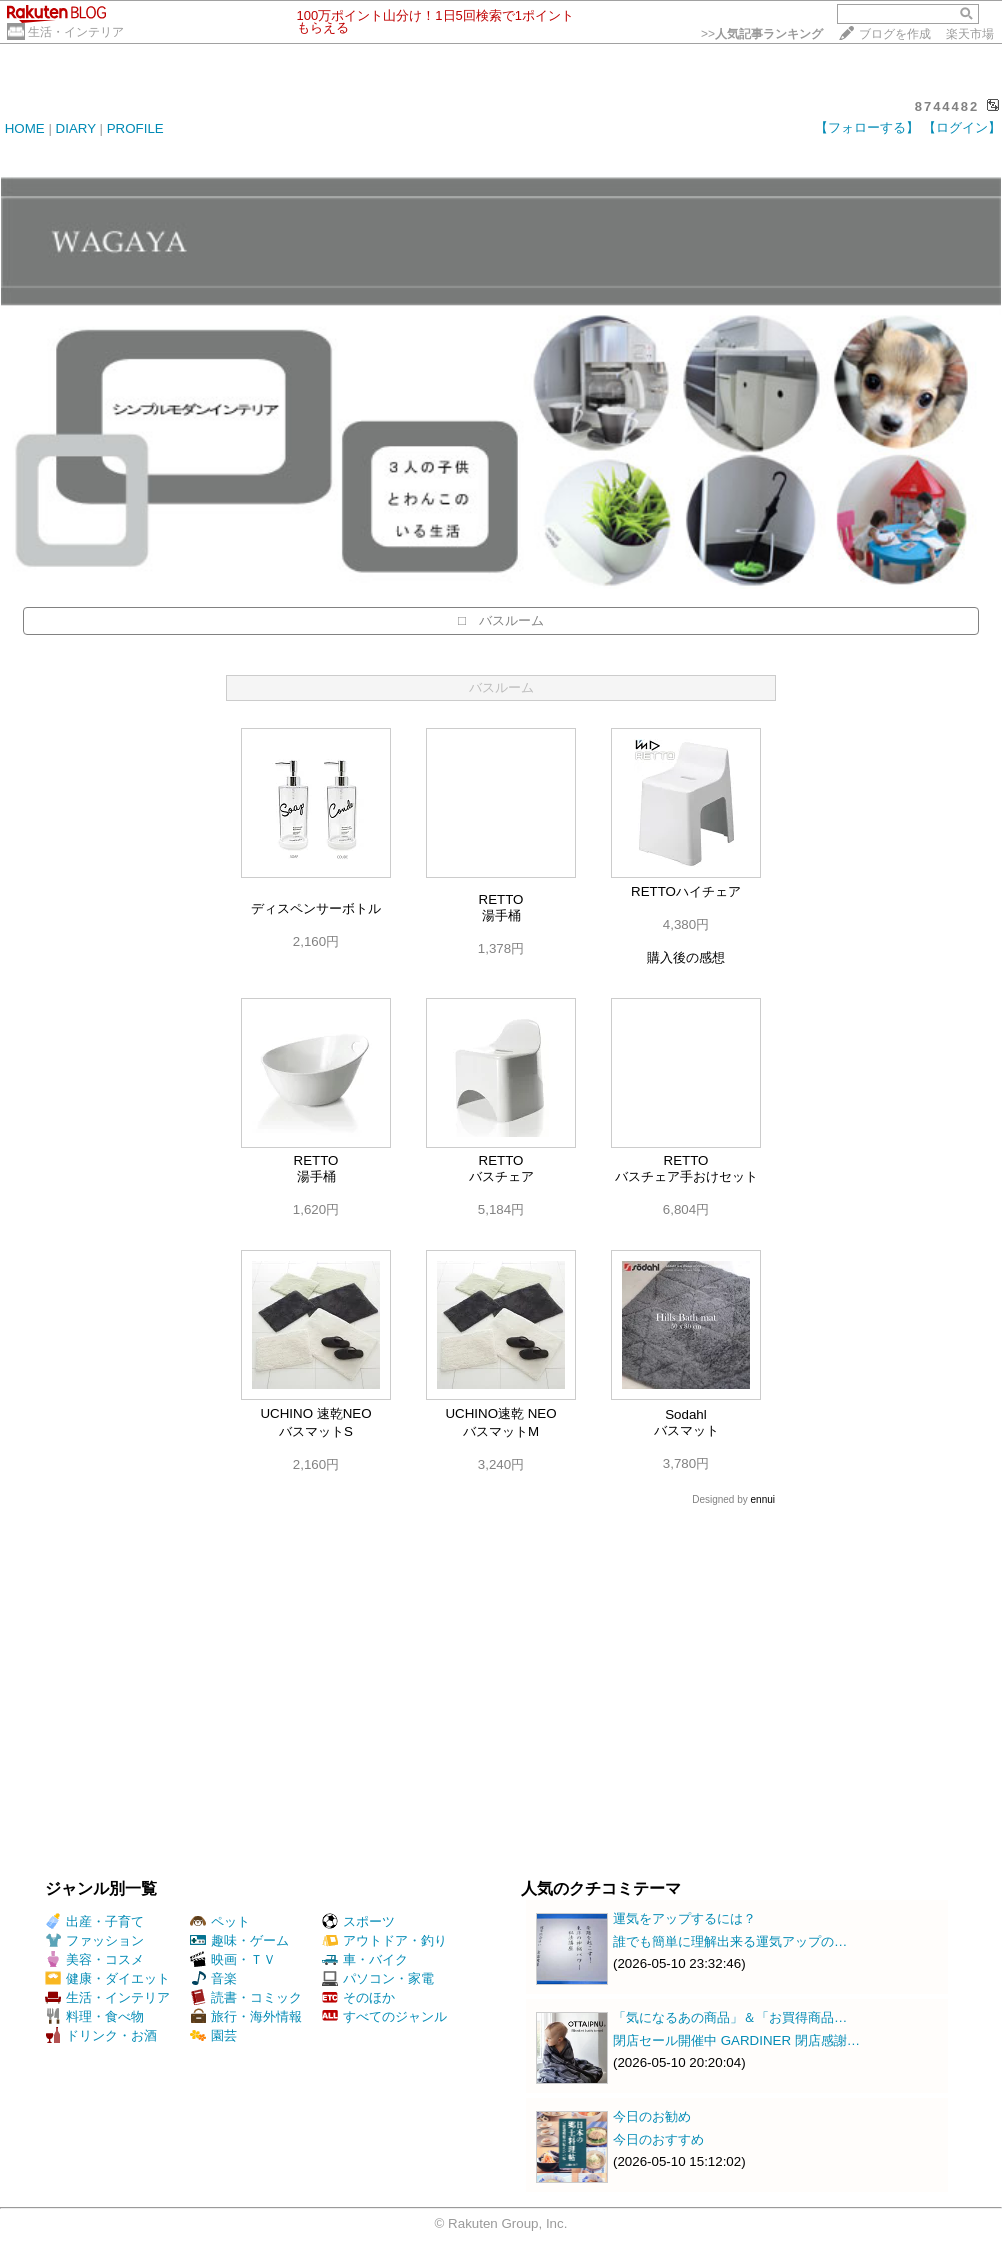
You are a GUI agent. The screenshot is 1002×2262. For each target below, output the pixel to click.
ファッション (94, 1940)
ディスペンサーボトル (316, 908)
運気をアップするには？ (684, 1918)
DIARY (76, 128)
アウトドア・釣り (384, 1940)
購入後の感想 (686, 957)
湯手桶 (501, 915)
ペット (220, 1921)
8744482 (947, 106)
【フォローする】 (867, 127)
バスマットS (316, 1431)
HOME (25, 128)
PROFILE (135, 128)
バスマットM (501, 1431)
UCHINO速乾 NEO (500, 1413)
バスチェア (501, 1176)
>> (762, 34)
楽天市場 (970, 34)
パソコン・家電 (378, 1978)
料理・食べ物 (94, 2016)
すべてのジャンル (384, 2016)
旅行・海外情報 (246, 2016)
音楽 (213, 1978)
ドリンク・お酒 (101, 2035)
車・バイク (365, 1959)
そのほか (358, 1997)
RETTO (501, 899)
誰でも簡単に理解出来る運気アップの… (730, 1941)
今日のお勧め (652, 2116)
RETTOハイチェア (686, 891)
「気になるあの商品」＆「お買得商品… (730, 2017)
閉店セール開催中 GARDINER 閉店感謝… (736, 2040)
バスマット (686, 1430)
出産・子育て (94, 1921)
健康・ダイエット (107, 1978)
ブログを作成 (895, 34)
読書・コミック (246, 1997)
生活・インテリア (76, 32)
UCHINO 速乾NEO (315, 1413)
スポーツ (358, 1921)
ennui (763, 1499)
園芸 (213, 2035)
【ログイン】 (962, 127)
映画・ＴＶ (233, 1959)
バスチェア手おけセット (686, 1176)
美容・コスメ (94, 1959)
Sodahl (686, 1414)
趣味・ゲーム (239, 1940)
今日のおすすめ (658, 2139)
